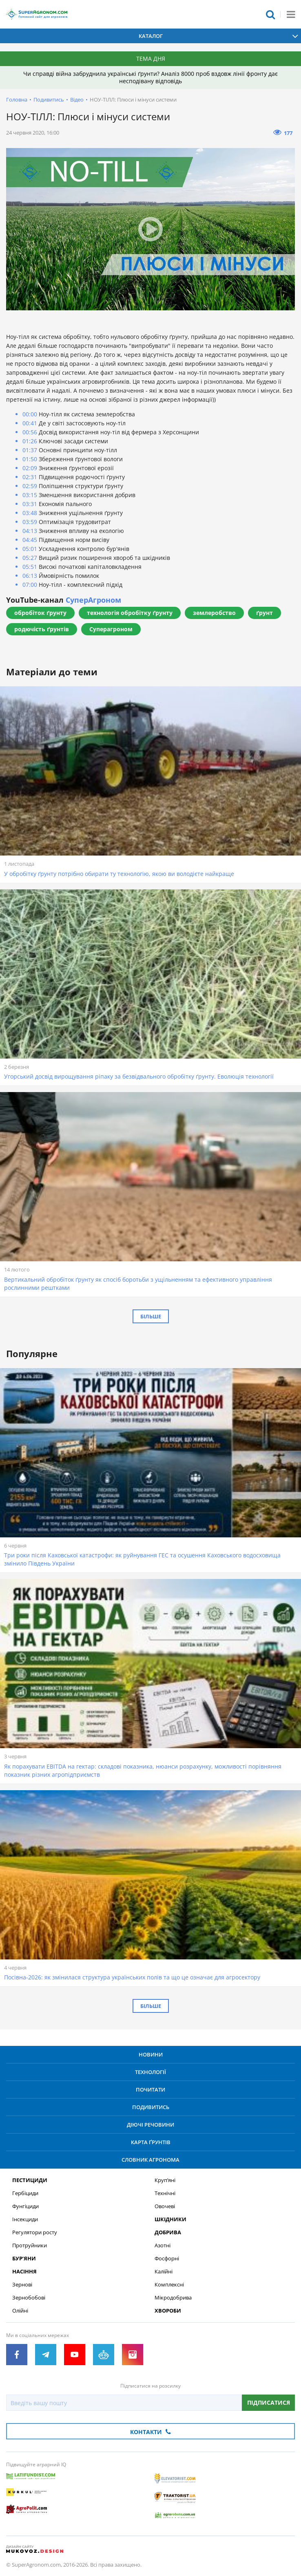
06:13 (29, 575)
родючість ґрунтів (41, 629)
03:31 (29, 504)
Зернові (22, 2284)
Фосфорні (167, 2258)
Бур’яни (24, 2258)
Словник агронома (150, 2159)
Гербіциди (25, 2193)
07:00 (29, 584)
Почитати (150, 2089)
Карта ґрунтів (150, 2142)
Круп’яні (165, 2180)
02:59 (29, 486)
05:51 (29, 566)
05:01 (29, 549)
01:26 (29, 441)
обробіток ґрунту (40, 613)
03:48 (29, 513)
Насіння (24, 2271)
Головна (16, 99)
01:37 (29, 450)
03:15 (29, 495)
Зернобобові (28, 2297)
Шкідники (170, 2219)
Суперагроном (111, 629)
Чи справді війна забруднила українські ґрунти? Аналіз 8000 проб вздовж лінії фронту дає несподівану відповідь (150, 77)
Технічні (165, 2193)
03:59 (29, 522)
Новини (151, 2054)
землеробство (214, 613)
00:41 (29, 423)
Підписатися (268, 2402)
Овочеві (165, 2206)
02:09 (29, 468)
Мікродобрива (173, 2297)
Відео (77, 99)
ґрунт (264, 613)
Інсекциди (25, 2219)
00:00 (29, 414)
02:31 (29, 477)
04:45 (29, 540)
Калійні (164, 2271)
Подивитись (48, 99)
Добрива (168, 2232)
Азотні (162, 2245)
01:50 (29, 459)
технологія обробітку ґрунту (130, 613)
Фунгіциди (25, 2206)
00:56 (29, 432)
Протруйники (29, 2245)
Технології (150, 2072)
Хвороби (168, 2310)
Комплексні (169, 2284)
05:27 (29, 558)
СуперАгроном (93, 600)
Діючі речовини (150, 2124)
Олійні (20, 2310)
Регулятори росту (34, 2232)
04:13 (29, 531)
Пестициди (29, 2180)
